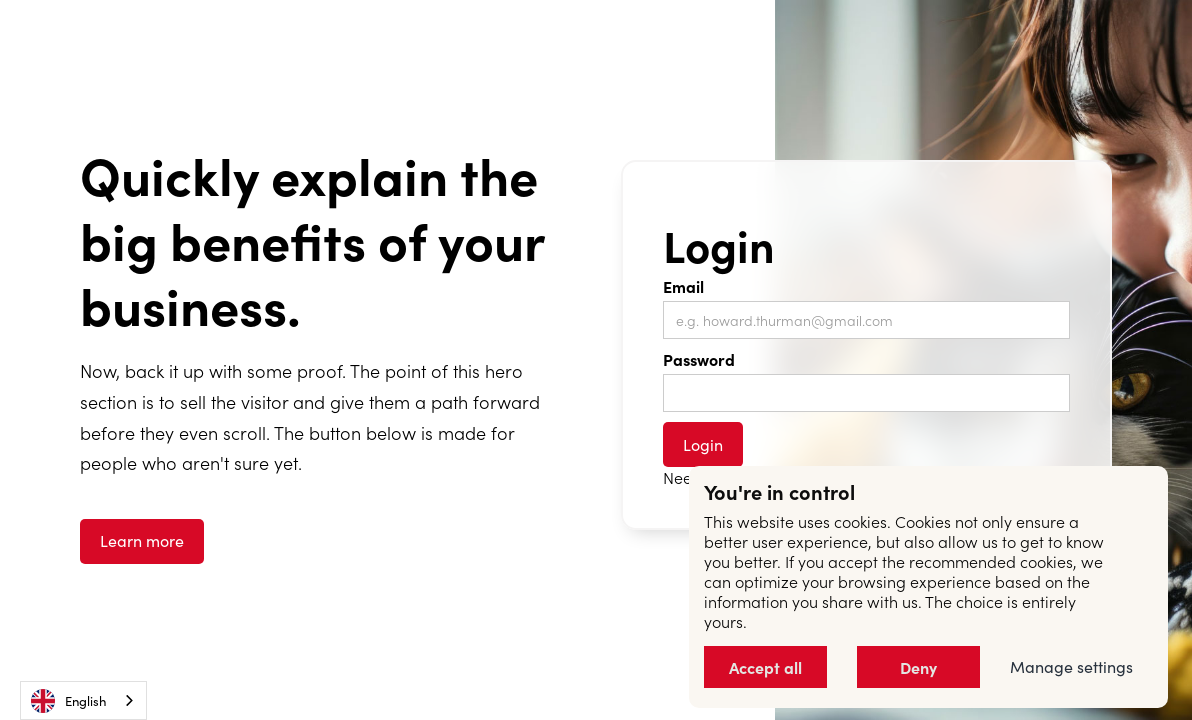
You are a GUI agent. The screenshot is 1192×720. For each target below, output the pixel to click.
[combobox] (83, 700)
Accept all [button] (765, 667)
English (68, 701)
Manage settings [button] (1071, 667)
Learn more (142, 540)
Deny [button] (918, 667)
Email (683, 286)
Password (699, 359)
